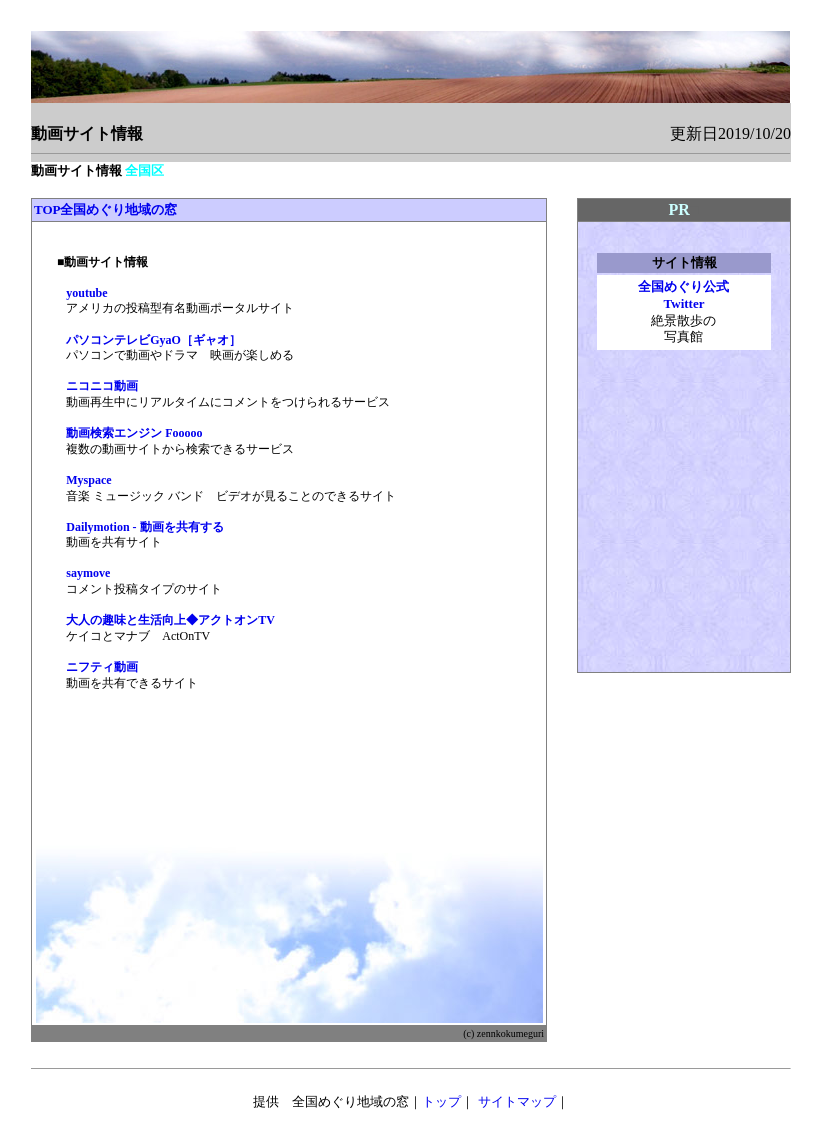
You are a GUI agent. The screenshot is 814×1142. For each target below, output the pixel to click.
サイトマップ (517, 1101)
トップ (441, 1101)
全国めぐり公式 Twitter (683, 295)
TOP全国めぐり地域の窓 (106, 209)
